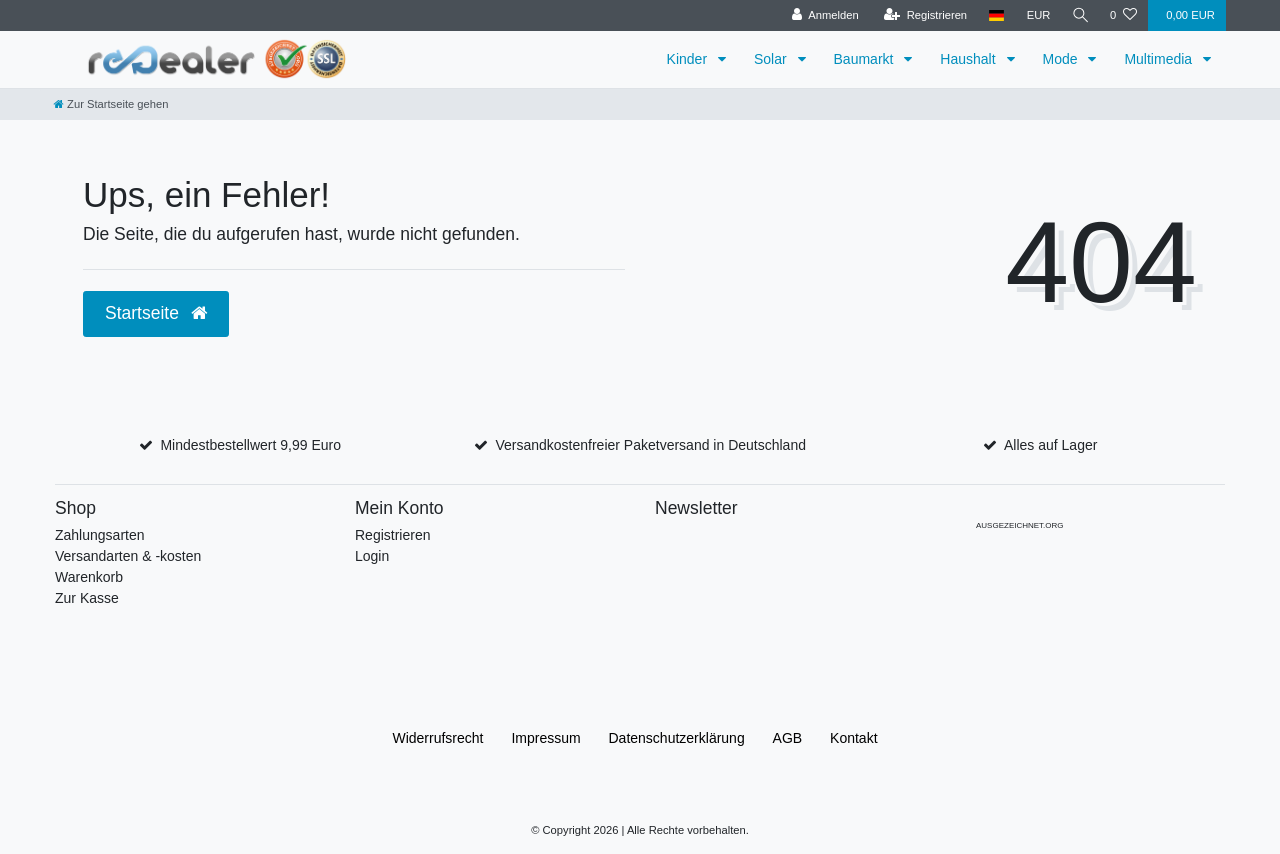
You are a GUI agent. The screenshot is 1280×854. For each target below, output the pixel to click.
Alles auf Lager (1050, 445)
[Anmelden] (822, 15)
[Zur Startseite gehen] (111, 104)
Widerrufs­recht (437, 738)
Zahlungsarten (100, 535)
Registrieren (392, 535)
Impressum (545, 738)
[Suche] (1079, 15)
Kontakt (853, 738)
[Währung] (1036, 15)
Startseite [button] (156, 313)
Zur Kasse (87, 598)
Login (372, 556)
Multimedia (1160, 59)
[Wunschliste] (1123, 15)
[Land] (994, 15)
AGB (788, 738)
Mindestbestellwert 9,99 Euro (250, 445)
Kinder (689, 59)
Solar (772, 59)
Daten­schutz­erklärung (677, 738)
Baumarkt (866, 59)
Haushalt (969, 59)
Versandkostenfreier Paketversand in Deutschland (650, 445)
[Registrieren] (922, 15)
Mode (1062, 59)
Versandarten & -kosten (128, 556)
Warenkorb (89, 577)
